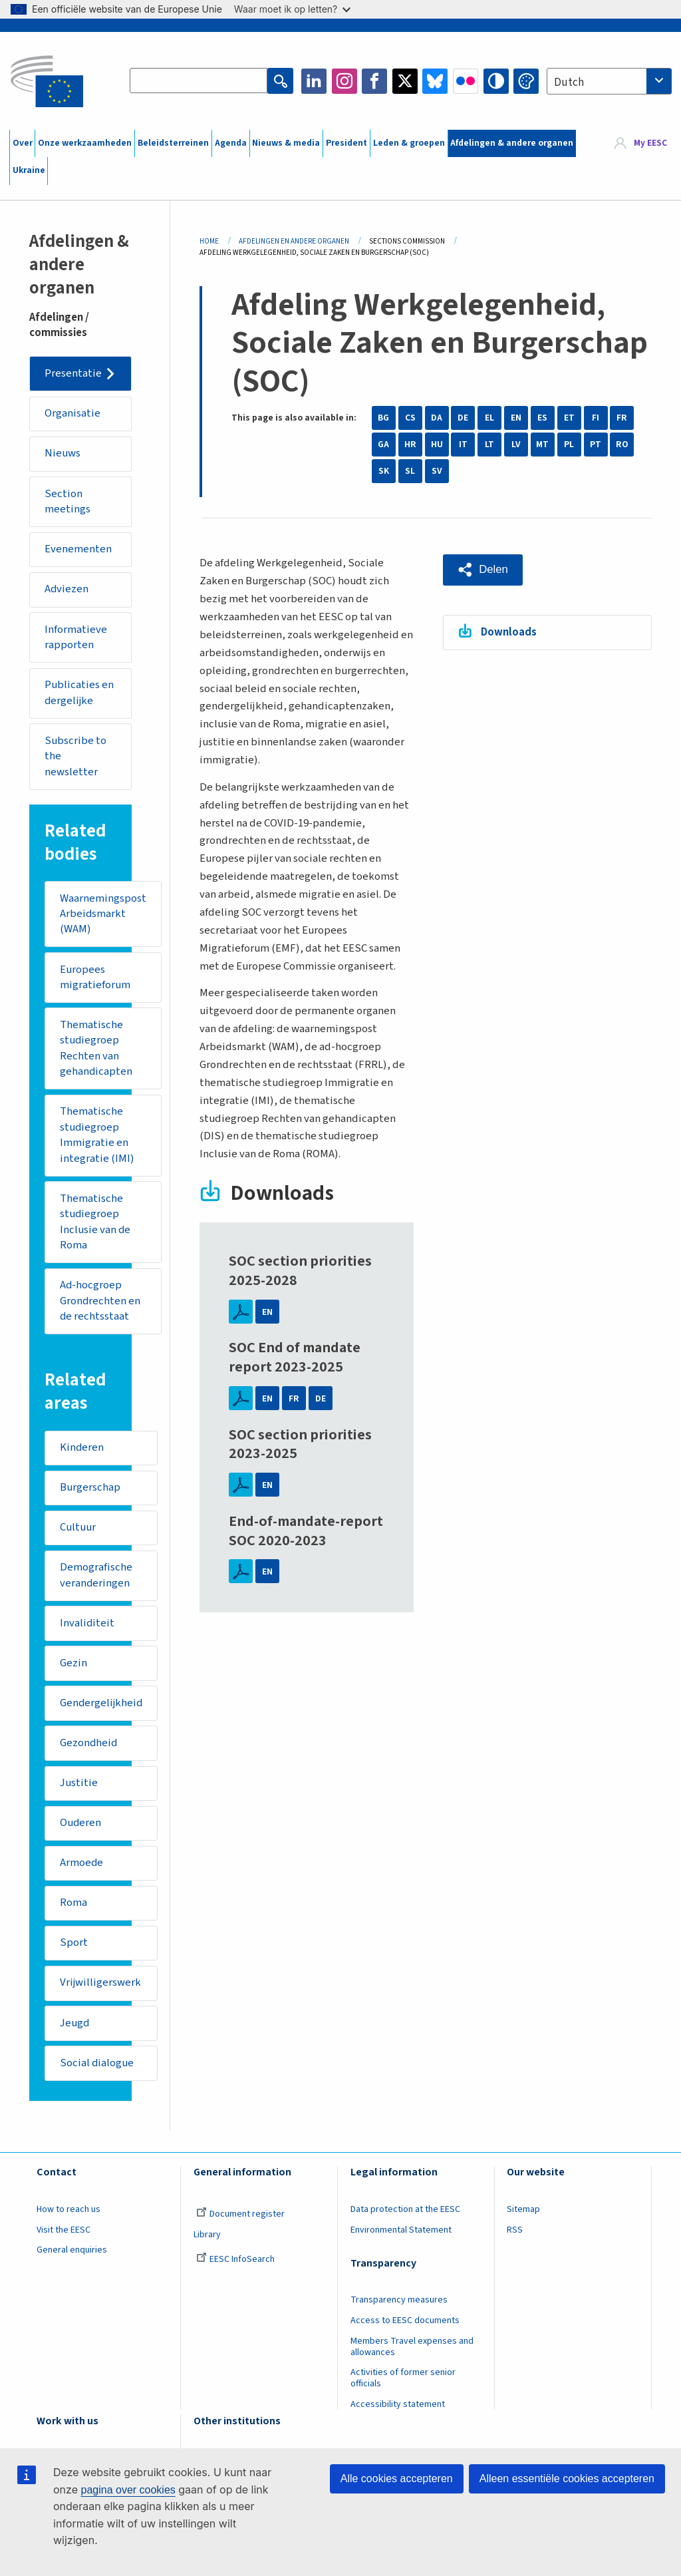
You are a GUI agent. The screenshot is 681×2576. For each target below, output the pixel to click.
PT (595, 444)
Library (207, 2244)
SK (383, 471)
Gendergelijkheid (102, 1710)
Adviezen (67, 590)
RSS (515, 2240)
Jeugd (75, 2032)
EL (489, 418)
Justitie (79, 1791)
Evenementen (78, 550)
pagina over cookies (127, 2489)
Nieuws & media (286, 143)
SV (437, 471)
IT (463, 444)
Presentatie (73, 373)
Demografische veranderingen (96, 1582)
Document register (240, 2224)
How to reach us (68, 2219)
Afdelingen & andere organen (511, 143)
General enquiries (72, 2260)
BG (383, 418)
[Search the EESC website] (199, 81)
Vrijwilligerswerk (101, 1992)
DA (436, 418)
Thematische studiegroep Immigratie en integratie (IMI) (97, 1139)
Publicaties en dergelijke (79, 695)
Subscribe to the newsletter (76, 758)
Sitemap (523, 2219)
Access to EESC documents (405, 2330)
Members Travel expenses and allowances (412, 2356)
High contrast (496, 81)
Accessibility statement (397, 2415)
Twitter (405, 81)
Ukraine (29, 170)
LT (489, 444)
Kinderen (82, 1453)
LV (516, 444)
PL (569, 444)
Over (23, 143)
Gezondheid (89, 1750)
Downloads (509, 632)
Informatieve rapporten (76, 639)
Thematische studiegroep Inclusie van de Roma (95, 1226)
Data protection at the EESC (405, 2219)
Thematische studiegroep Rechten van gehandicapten (96, 1051)
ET (569, 418)
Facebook (374, 81)
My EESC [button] (650, 143)
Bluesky (435, 81)
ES (542, 418)
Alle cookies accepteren (396, 2478)
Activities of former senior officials (403, 2388)
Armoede (82, 1871)
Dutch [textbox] (569, 83)
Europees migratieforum (95, 980)
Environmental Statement (401, 2240)
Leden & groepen (409, 143)
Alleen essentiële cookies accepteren (566, 2478)
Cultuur (78, 1533)
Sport (74, 1952)
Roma (73, 1912)
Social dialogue (97, 2073)
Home (209, 241)
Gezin (73, 1670)
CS (410, 418)
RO (622, 444)
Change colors (526, 81)
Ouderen (81, 1831)
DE (463, 418)
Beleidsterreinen (173, 143)
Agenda (231, 143)
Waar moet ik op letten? (292, 9)
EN (516, 418)
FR (621, 418)
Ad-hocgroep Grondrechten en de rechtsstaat (100, 1305)
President (346, 143)
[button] (483, 569)
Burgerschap (90, 1493)
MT (542, 444)
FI (595, 418)
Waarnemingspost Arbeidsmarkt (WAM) (103, 916)
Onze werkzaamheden (85, 143)
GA (383, 444)
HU (437, 444)
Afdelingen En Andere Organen (294, 241)
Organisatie (73, 414)
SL (410, 471)
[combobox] (609, 81)
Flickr (465, 81)
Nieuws (63, 454)
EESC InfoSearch (235, 2270)
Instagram (344, 81)
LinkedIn (314, 81)
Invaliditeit (87, 1630)
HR (410, 444)
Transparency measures (399, 2310)
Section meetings (68, 502)
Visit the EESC (63, 2240)
